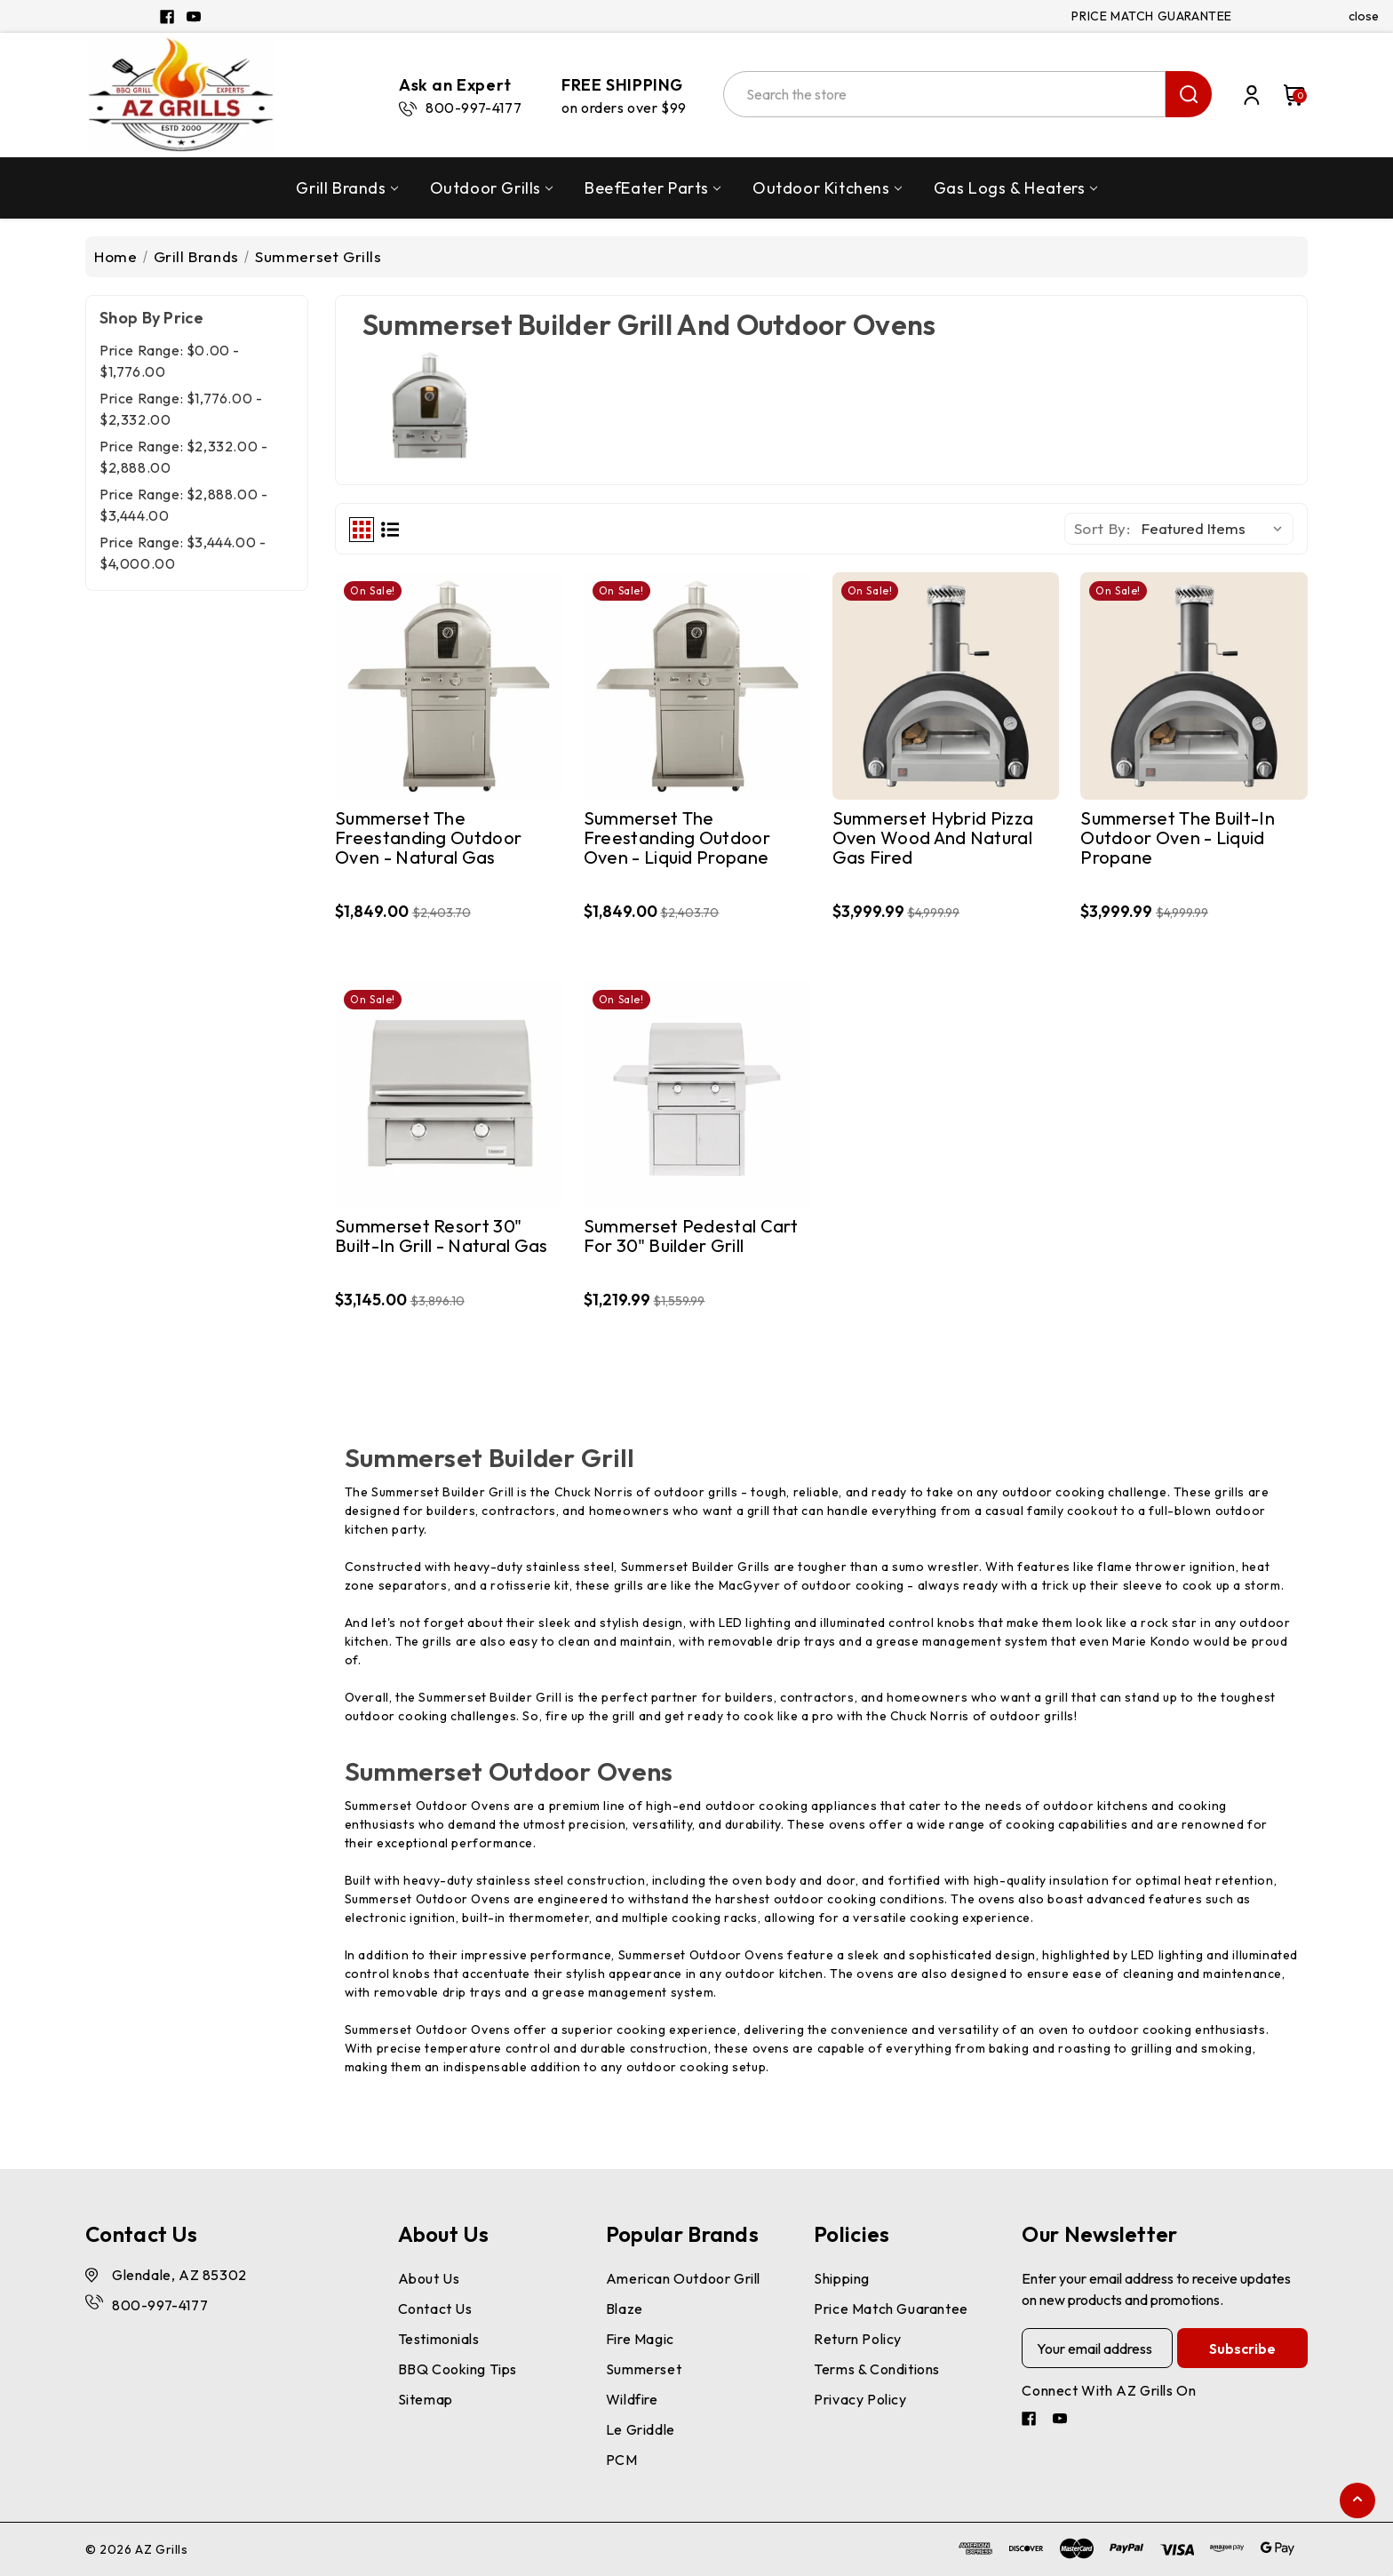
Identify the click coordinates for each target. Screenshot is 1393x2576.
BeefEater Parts (652, 188)
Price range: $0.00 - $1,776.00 (170, 360)
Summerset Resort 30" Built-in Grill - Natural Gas (441, 1236)
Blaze (624, 2308)
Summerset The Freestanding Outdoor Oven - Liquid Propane (677, 838)
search (1189, 94)
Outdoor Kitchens (827, 188)
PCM (622, 2459)
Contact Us (435, 2308)
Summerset (643, 2369)
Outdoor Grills (491, 188)
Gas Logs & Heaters (1015, 188)
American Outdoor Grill (683, 2278)
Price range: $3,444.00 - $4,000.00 (183, 552)
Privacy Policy (860, 2399)
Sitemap (425, 2399)
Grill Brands (346, 188)
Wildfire (632, 2399)
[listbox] (1216, 529)
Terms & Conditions (877, 2369)
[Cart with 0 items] (1285, 95)
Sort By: (1102, 528)
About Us (429, 2278)
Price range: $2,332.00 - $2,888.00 (183, 456)
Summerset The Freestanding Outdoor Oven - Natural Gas (428, 838)
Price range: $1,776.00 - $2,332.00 (181, 408)
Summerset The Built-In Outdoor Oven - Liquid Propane (1177, 838)
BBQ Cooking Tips (458, 2369)
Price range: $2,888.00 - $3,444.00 (183, 504)
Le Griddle (640, 2429)
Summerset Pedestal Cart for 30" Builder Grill (691, 1236)
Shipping (842, 2278)
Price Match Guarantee (891, 2308)
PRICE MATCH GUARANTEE (1151, 16)
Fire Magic (640, 2339)
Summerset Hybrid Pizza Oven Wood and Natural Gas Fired (933, 838)
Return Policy (858, 2339)
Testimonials (439, 2339)
